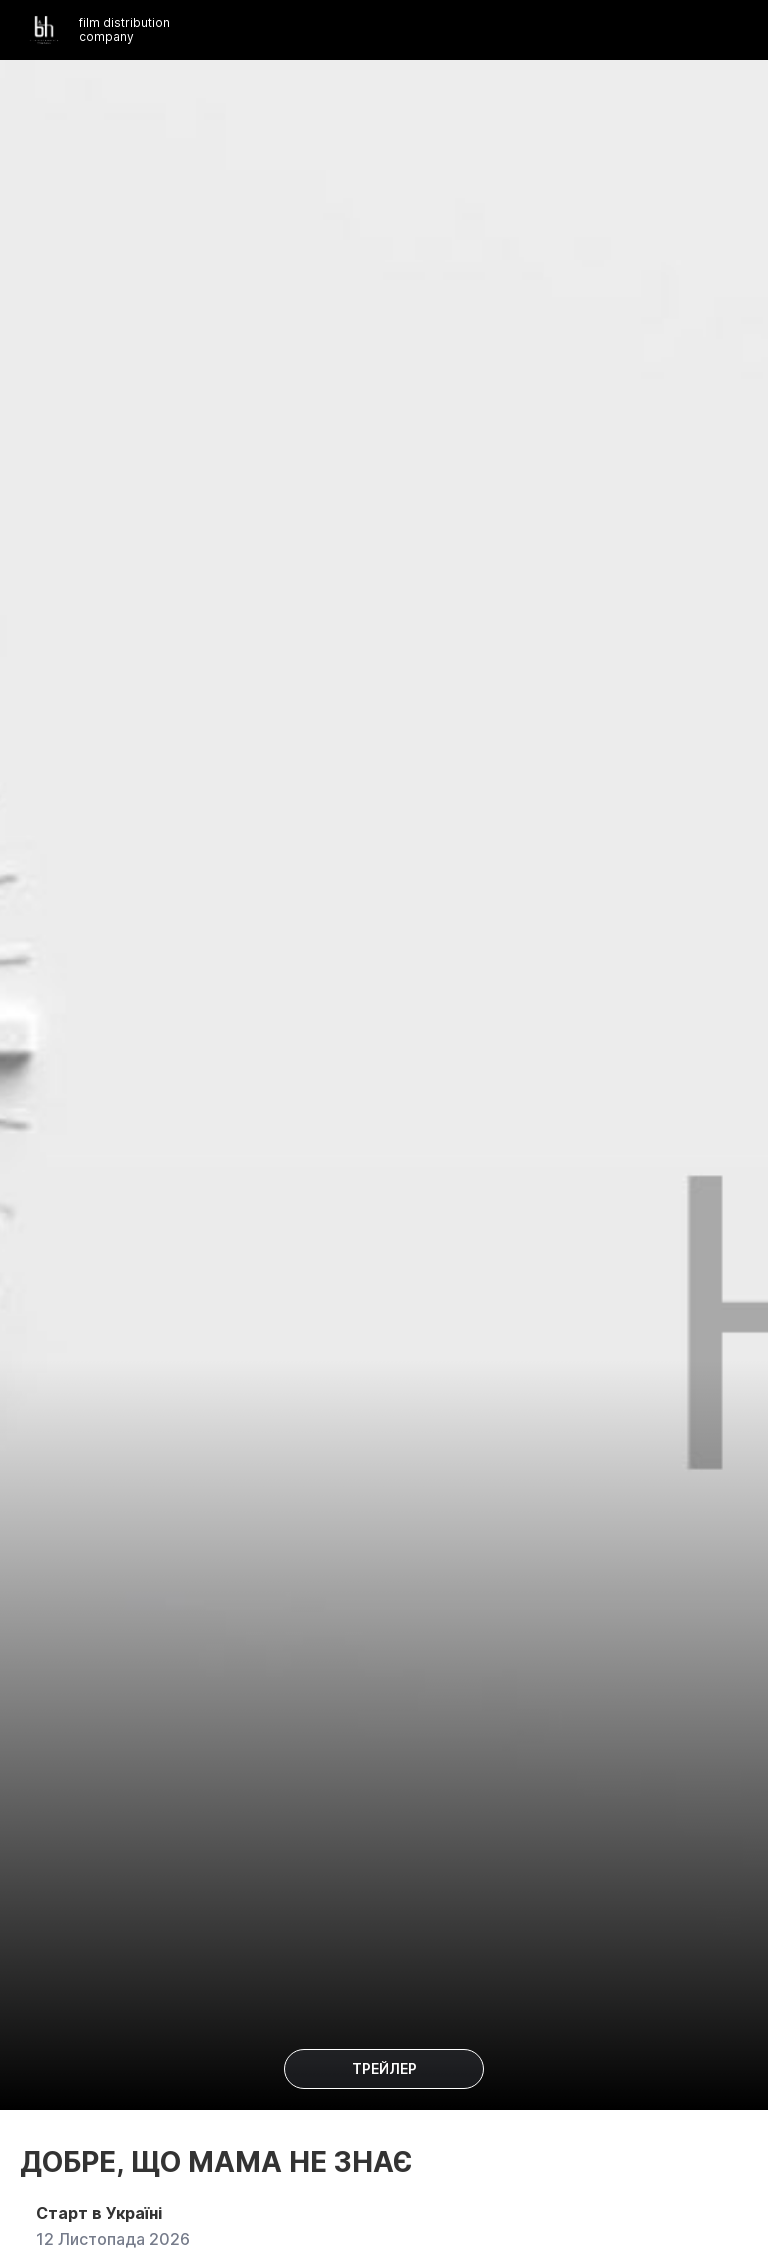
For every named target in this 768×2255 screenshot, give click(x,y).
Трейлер (384, 2068)
